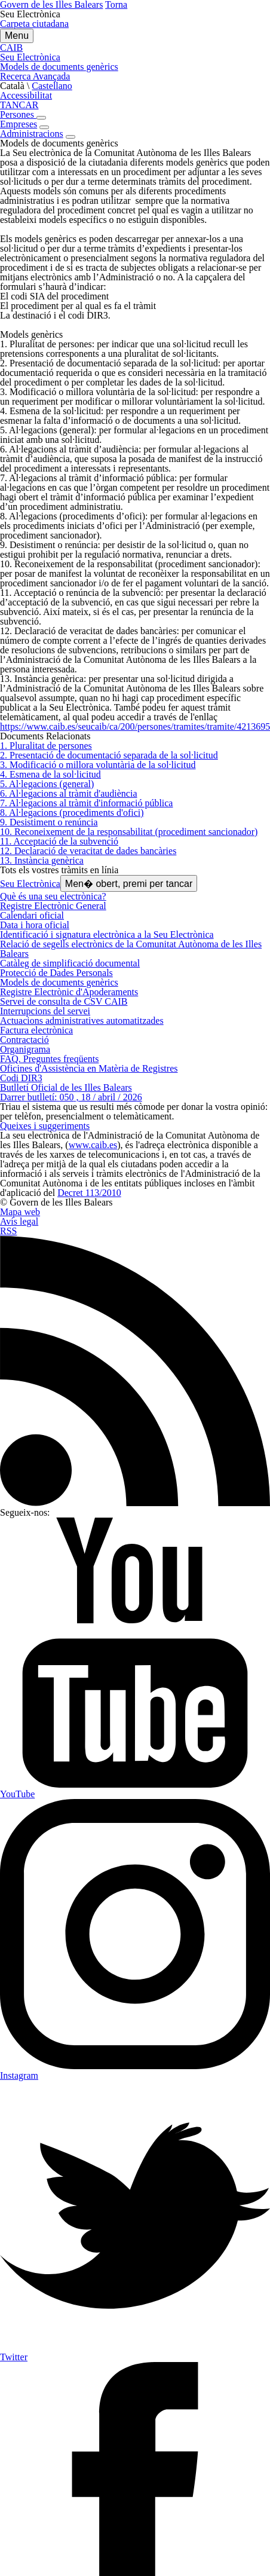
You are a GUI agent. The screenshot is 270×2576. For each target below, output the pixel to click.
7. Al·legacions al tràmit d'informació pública (86, 803)
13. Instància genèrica (42, 860)
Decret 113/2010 (89, 1193)
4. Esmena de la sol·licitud (50, 774)
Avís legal (19, 1221)
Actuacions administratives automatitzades (82, 1020)
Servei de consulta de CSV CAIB (63, 1001)
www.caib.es (93, 1145)
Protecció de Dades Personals (56, 973)
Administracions (31, 134)
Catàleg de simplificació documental (70, 963)
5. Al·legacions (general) (47, 784)
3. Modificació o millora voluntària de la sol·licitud (97, 765)
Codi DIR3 (21, 1078)
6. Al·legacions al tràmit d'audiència (68, 793)
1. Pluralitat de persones (46, 746)
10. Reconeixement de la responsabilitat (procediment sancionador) (128, 832)
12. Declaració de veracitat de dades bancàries (88, 851)
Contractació (24, 1040)
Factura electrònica (36, 1030)
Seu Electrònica (30, 884)
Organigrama (25, 1049)
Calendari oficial (32, 915)
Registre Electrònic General (53, 906)
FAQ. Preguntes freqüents (49, 1059)
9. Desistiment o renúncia (49, 822)
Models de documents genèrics (59, 982)
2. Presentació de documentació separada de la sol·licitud (109, 755)
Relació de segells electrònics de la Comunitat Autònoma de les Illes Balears (131, 949)
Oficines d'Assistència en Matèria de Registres (88, 1068)
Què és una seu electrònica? (53, 896)
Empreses (18, 124)
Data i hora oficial (34, 925)
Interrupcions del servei (45, 1011)
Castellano (52, 86)
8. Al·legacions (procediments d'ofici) (72, 812)
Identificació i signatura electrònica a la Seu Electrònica (107, 934)
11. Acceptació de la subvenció (59, 841)
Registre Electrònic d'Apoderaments (69, 992)
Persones (18, 114)
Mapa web (20, 1212)
